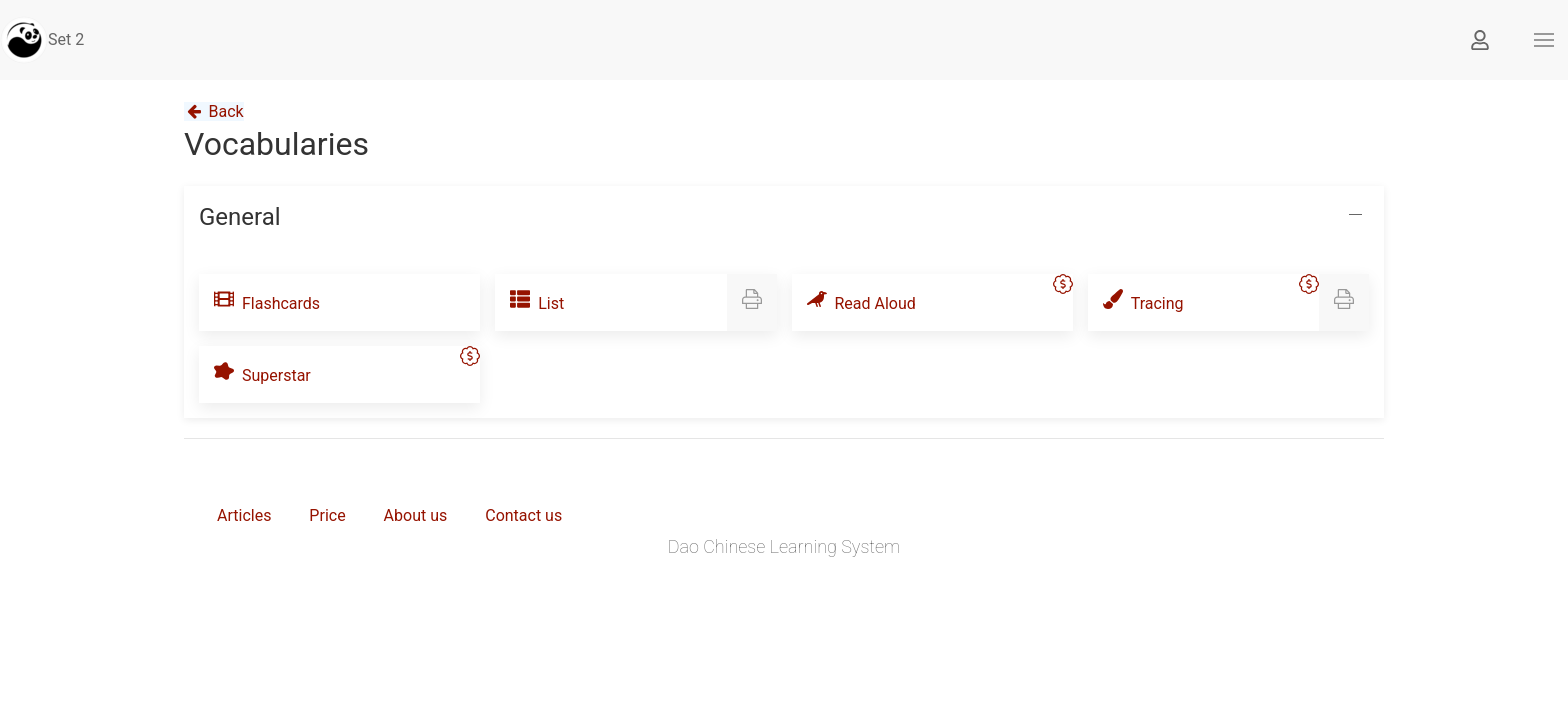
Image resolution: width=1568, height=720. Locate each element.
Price (327, 515)
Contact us (523, 515)
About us (416, 515)
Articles (244, 515)
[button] (1544, 40)
